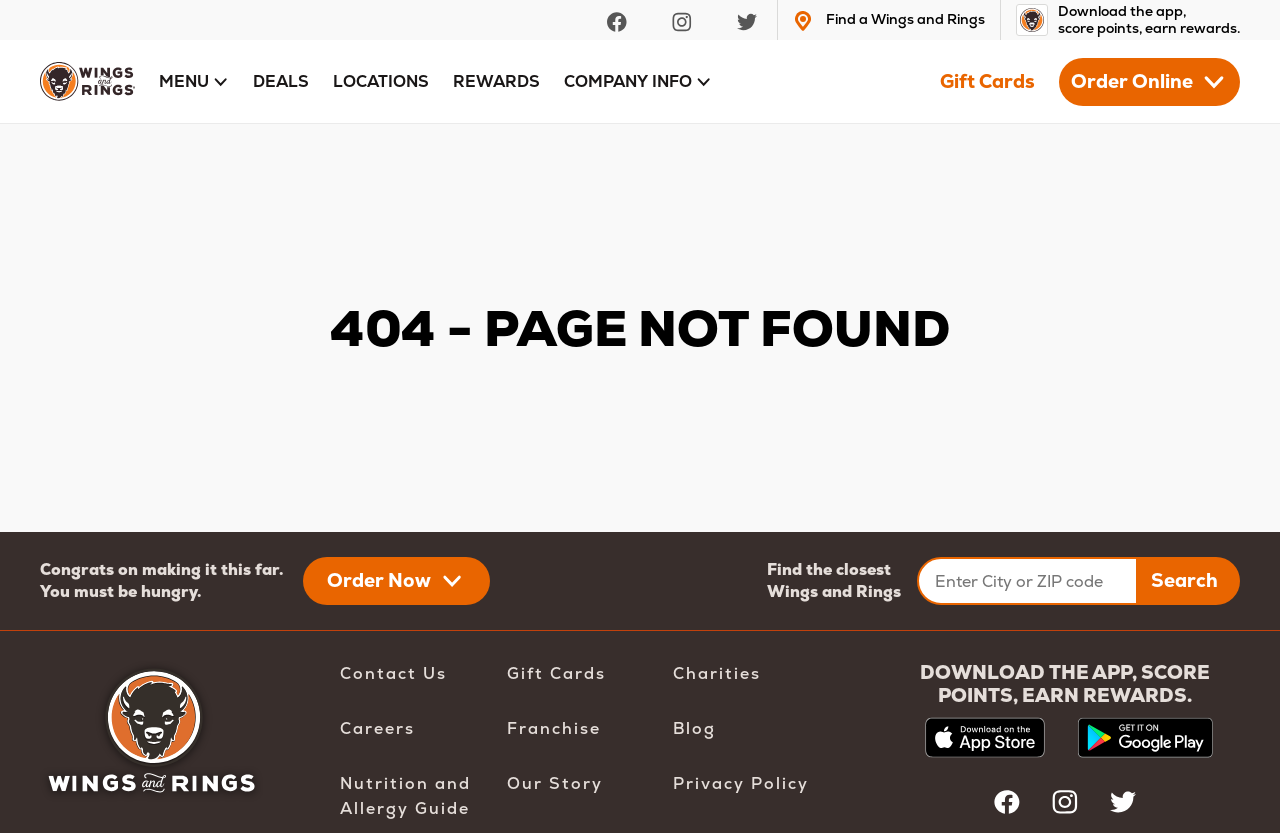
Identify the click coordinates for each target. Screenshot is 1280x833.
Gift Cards (987, 82)
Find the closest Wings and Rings (834, 580)
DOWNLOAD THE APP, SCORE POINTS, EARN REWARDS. (1065, 684)
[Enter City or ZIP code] (1027, 581)
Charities (717, 673)
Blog (694, 728)
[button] (194, 82)
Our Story (555, 783)
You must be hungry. (120, 591)
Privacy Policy (741, 783)
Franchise (554, 728)
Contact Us (393, 673)
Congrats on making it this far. (161, 569)
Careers (377, 728)
